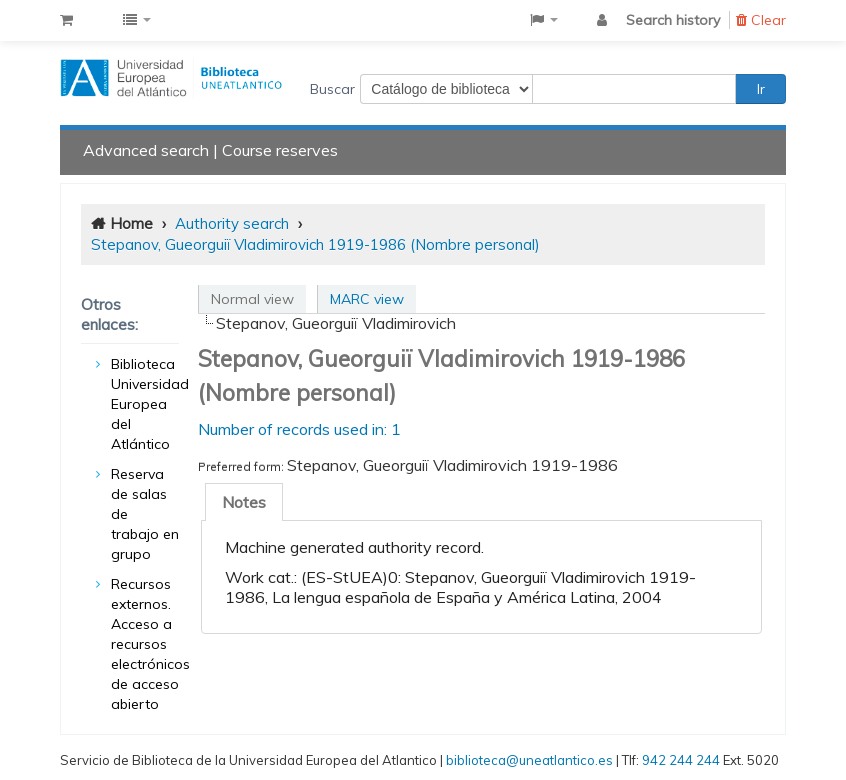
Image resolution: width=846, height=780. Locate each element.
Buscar (332, 89)
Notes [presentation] (244, 502)
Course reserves (280, 150)
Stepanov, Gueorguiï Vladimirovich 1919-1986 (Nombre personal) (315, 244)
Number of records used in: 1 (299, 429)
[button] (66, 20)
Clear (761, 20)
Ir (761, 89)
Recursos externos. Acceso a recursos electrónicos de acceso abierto (150, 644)
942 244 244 (681, 760)
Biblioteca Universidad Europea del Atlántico (150, 404)
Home (131, 223)
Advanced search (146, 150)
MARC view (367, 299)
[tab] (244, 502)
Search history (673, 20)
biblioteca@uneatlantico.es (529, 760)
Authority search (232, 223)
